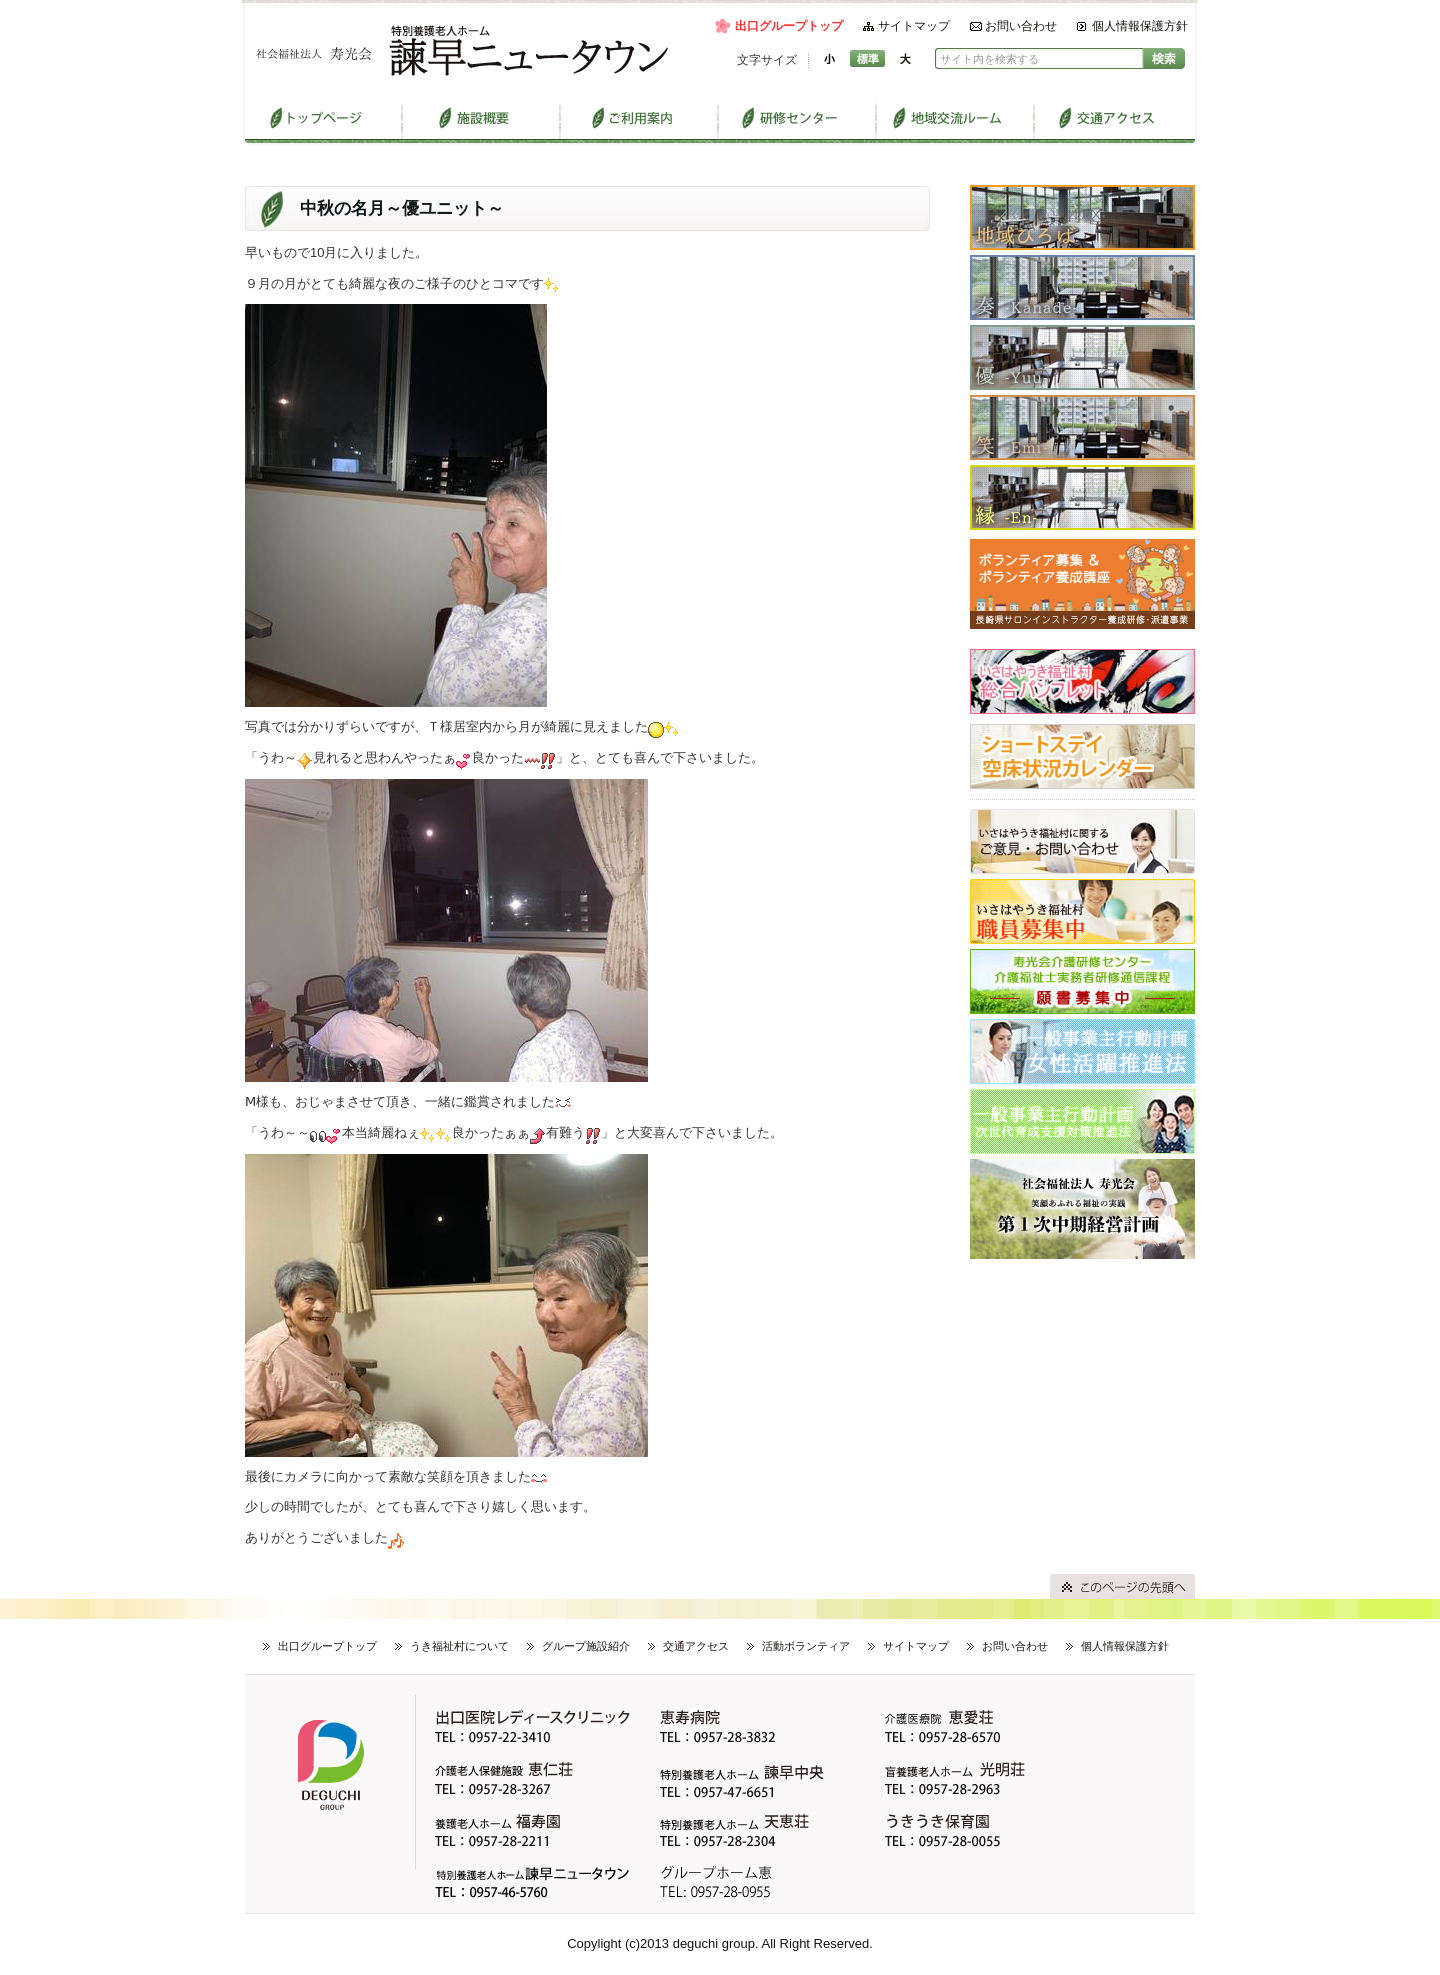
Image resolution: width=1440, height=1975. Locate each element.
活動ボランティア (806, 1646)
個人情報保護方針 (1140, 26)
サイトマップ (914, 26)
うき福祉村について (459, 1646)
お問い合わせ (1021, 26)
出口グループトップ (789, 26)
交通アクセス (696, 1646)
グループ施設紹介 (586, 1646)
